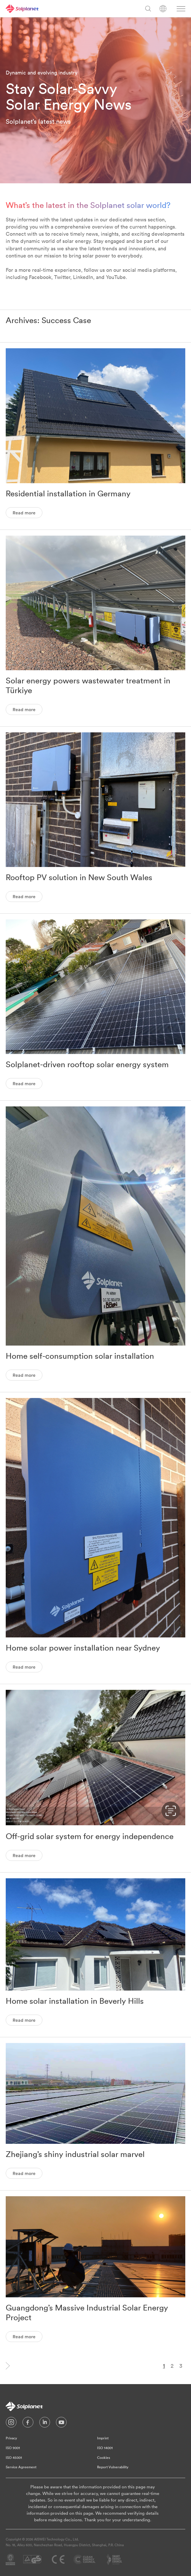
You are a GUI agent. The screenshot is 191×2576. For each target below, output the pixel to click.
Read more (24, 513)
